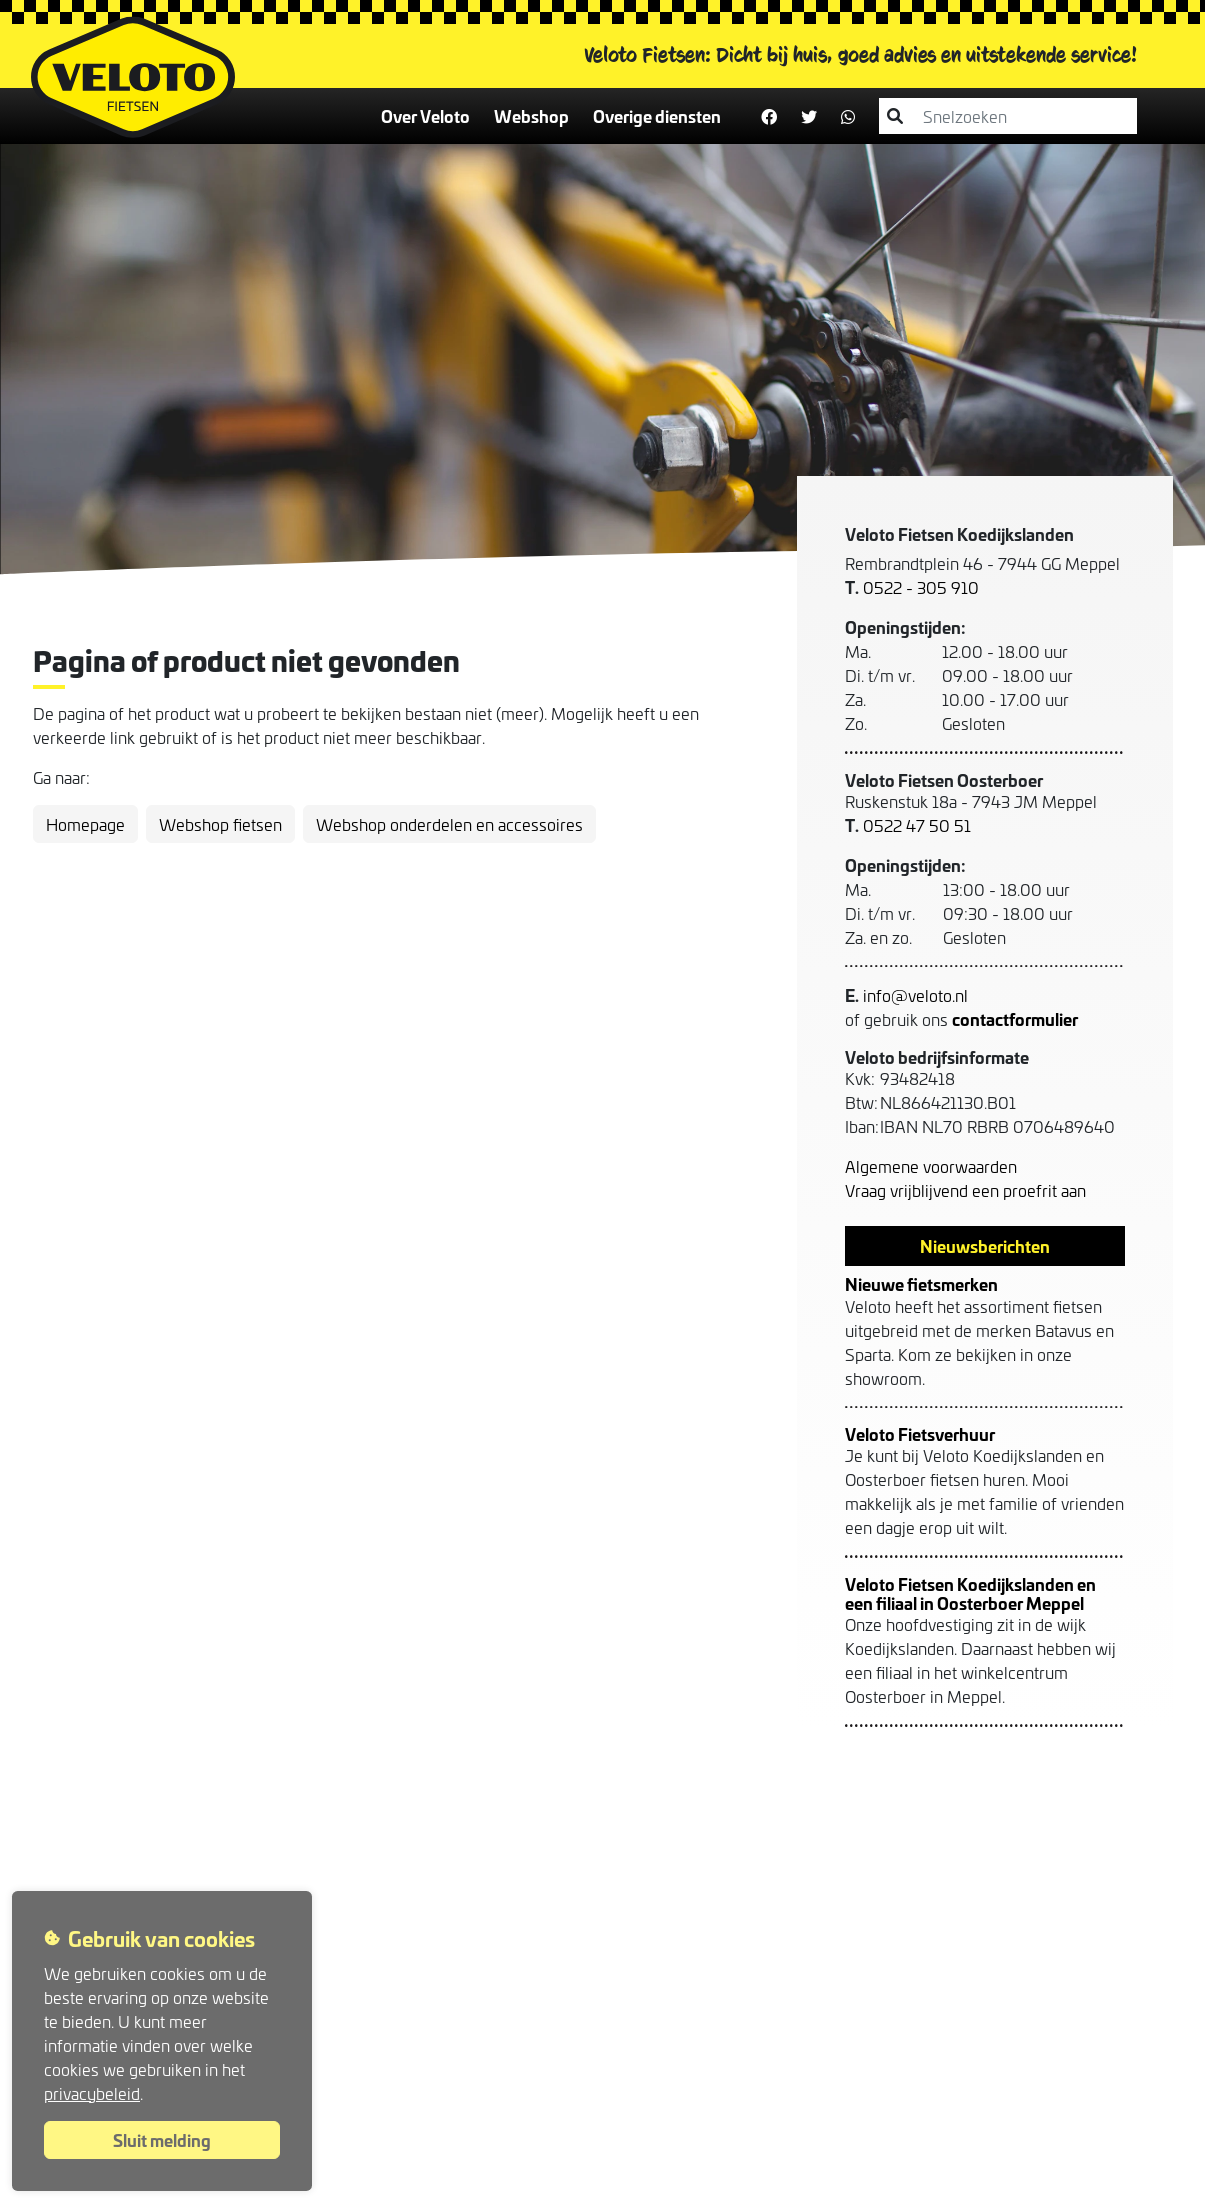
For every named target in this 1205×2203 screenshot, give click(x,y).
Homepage (85, 824)
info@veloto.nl (915, 995)
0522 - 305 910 (921, 587)
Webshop (531, 115)
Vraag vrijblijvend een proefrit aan (965, 1190)
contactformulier (1015, 1018)
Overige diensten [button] (657, 115)
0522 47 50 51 (917, 825)
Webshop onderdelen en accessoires (449, 824)
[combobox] (1020, 116)
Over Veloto (425, 115)
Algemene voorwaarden (931, 1166)
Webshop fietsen (220, 824)
